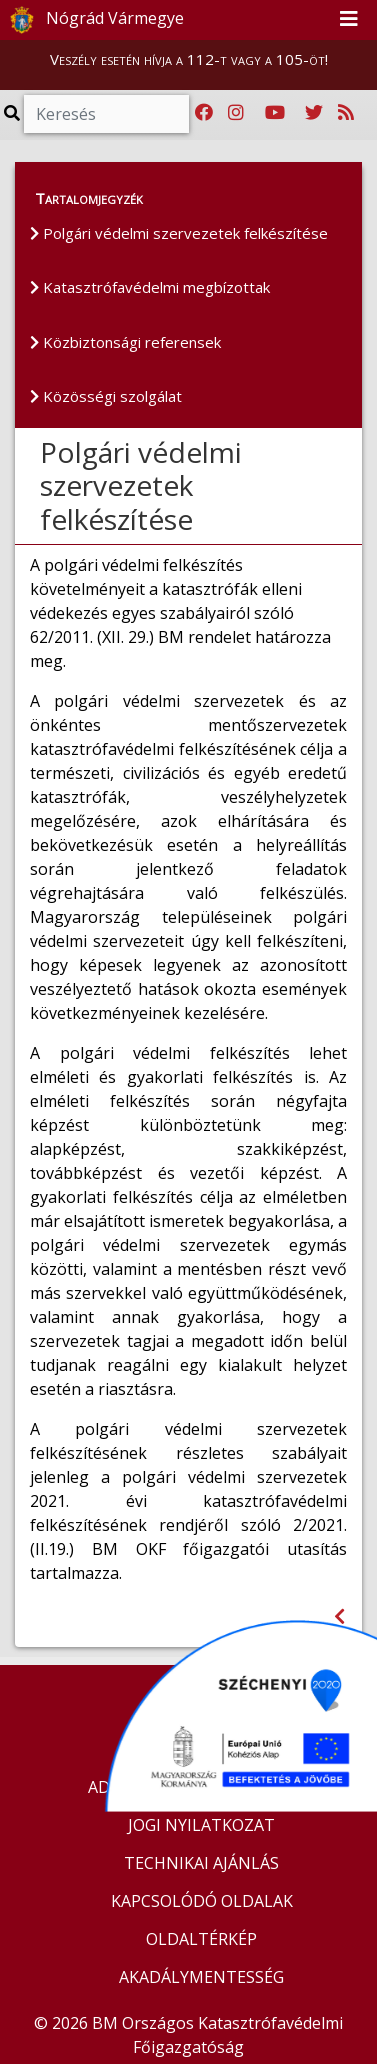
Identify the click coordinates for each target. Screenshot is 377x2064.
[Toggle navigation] (349, 20)
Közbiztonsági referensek (125, 342)
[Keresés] (106, 114)
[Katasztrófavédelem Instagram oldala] (236, 113)
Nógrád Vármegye (93, 20)
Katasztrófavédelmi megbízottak (150, 287)
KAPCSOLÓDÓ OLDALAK (202, 1901)
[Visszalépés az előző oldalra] (339, 1616)
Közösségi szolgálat (106, 396)
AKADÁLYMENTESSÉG (201, 1977)
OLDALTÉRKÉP (201, 1939)
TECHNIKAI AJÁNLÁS (201, 1863)
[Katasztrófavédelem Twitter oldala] (314, 113)
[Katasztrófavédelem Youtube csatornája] (275, 113)
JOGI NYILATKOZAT (201, 1825)
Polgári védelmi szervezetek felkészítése (179, 233)
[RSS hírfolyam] (346, 113)
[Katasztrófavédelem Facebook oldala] (204, 113)
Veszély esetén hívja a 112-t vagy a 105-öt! (189, 59)
